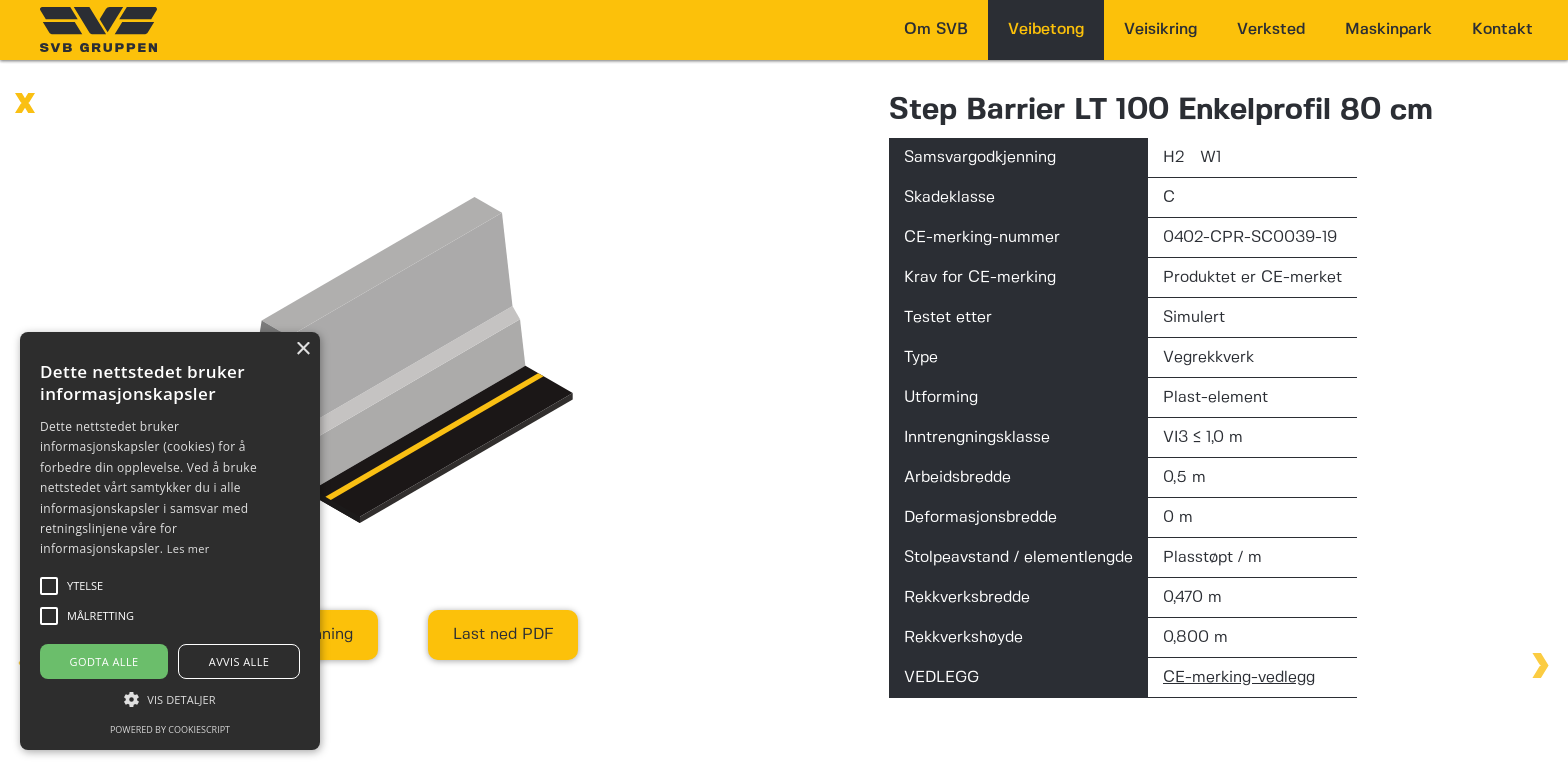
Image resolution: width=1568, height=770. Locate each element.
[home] (98, 29)
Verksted (1271, 29)
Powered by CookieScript (170, 729)
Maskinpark (1388, 29)
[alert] (170, 541)
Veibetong (1046, 29)
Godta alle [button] (104, 661)
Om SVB (936, 29)
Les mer (188, 548)
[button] (170, 699)
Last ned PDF (503, 634)
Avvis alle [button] (239, 661)
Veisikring (1160, 29)
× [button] (302, 349)
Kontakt (1502, 29)
